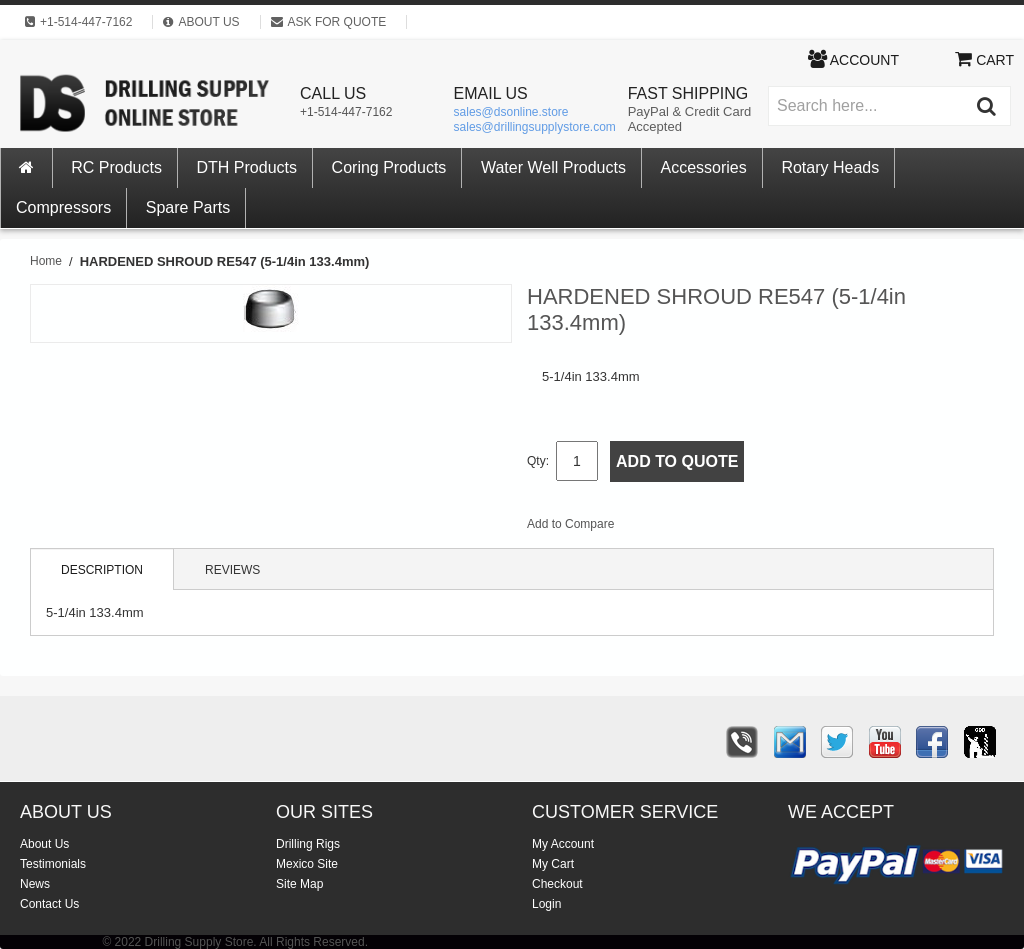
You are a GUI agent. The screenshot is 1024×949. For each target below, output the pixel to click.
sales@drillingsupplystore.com (535, 127)
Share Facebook (696, 528)
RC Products (116, 167)
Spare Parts (188, 207)
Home (46, 261)
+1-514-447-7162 (346, 112)
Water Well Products (553, 167)
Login (546, 904)
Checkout (557, 884)
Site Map (299, 884)
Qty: (538, 461)
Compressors (63, 207)
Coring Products (389, 167)
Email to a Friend (656, 528)
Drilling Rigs (308, 844)
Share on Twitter (736, 528)
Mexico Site (307, 864)
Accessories (704, 167)
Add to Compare (570, 524)
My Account (563, 844)
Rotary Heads (830, 167)
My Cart (553, 864)
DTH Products (247, 167)
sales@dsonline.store (511, 112)
